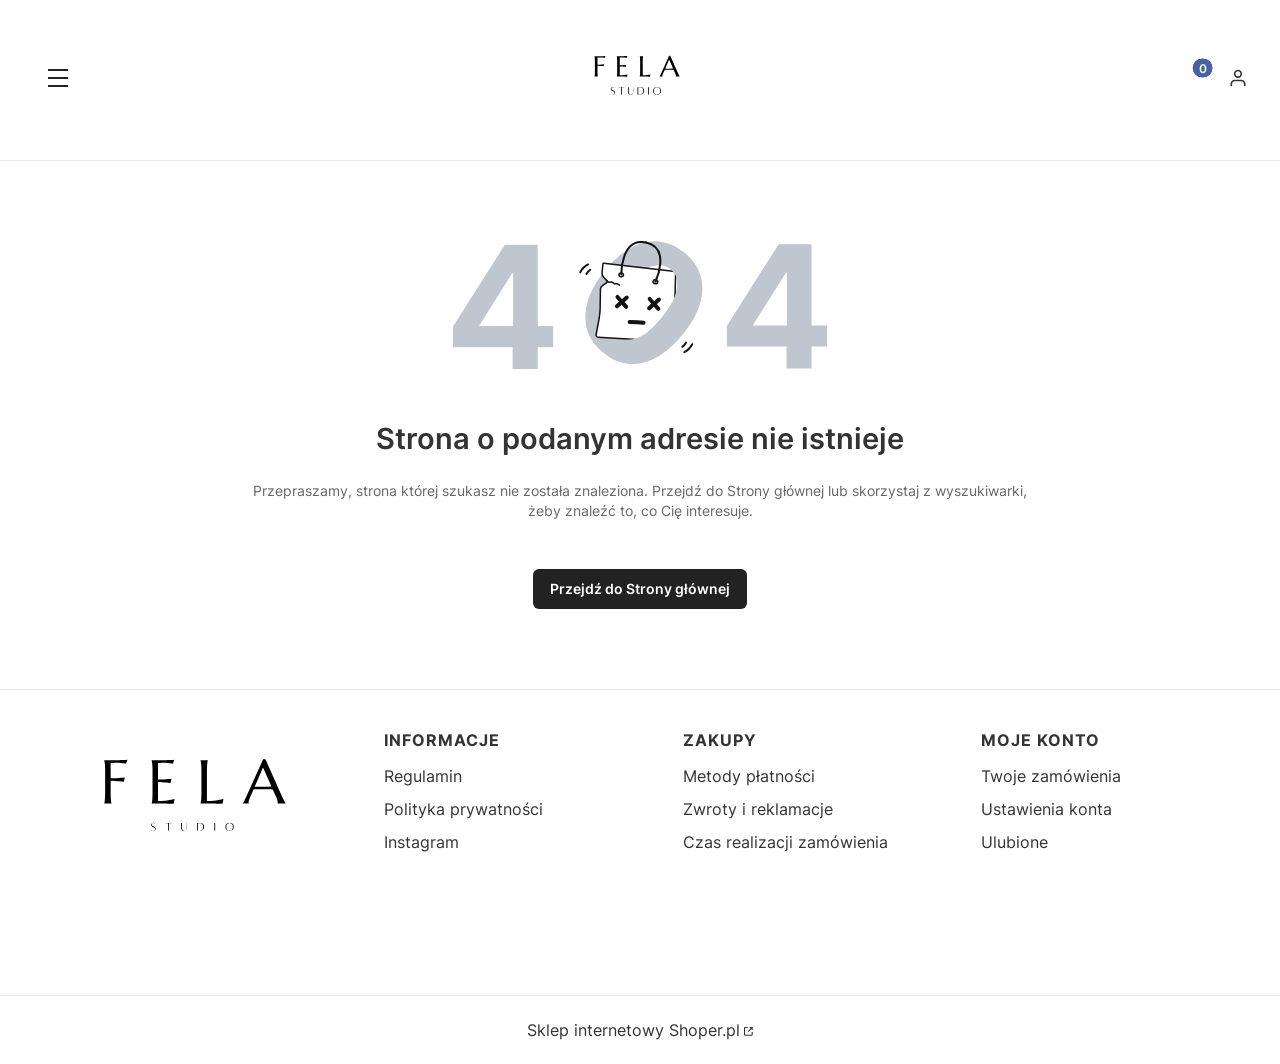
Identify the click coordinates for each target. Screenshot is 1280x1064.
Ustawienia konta (1046, 809)
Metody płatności (749, 776)
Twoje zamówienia (1051, 776)
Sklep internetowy (633, 1030)
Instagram (421, 842)
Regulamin (423, 776)
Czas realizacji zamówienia (785, 842)
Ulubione (1014, 842)
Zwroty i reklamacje (758, 809)
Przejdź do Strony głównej (640, 588)
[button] (58, 80)
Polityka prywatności (463, 809)
